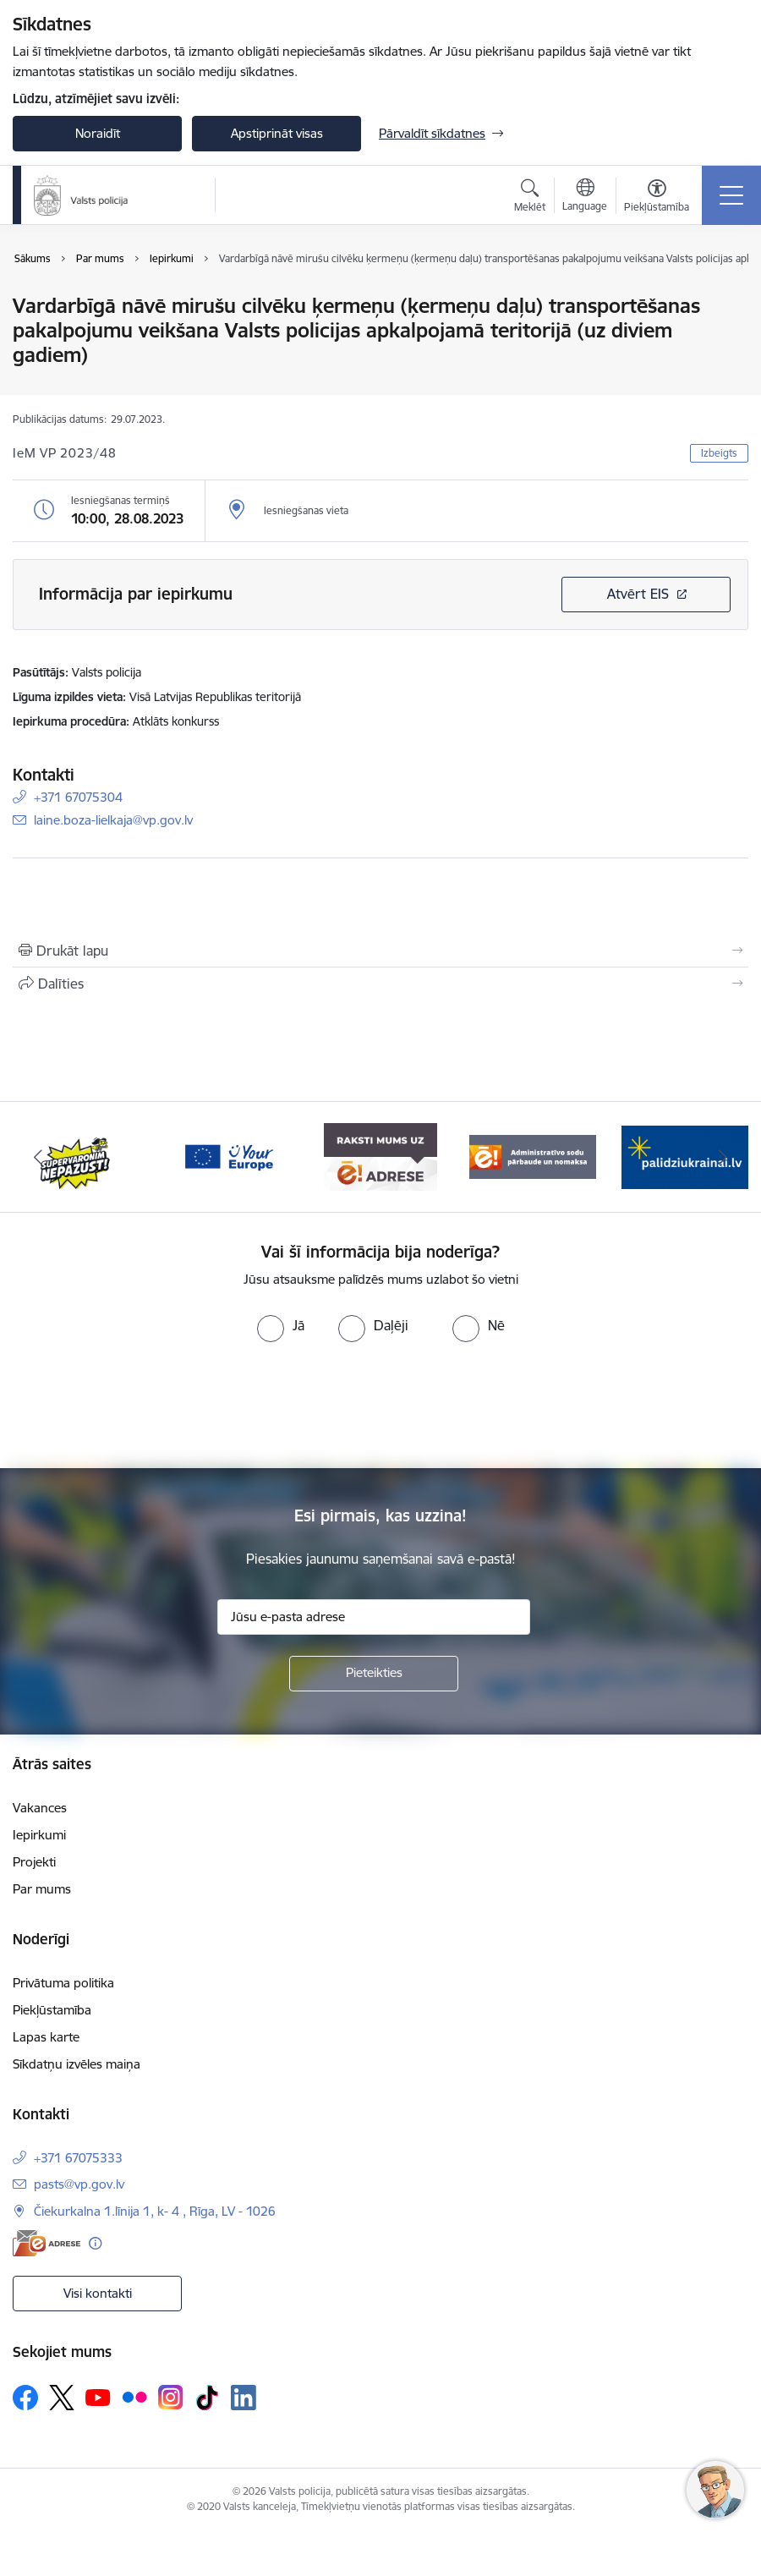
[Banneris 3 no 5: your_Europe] (228, 1156)
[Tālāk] (723, 1157)
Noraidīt (97, 133)
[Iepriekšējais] (38, 1157)
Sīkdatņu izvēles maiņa (76, 2064)
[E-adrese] (46, 2243)
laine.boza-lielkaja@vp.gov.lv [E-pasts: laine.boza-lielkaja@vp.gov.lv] (113, 820)
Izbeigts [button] (719, 453)
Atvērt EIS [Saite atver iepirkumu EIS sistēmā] (638, 593)
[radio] (280, 1325)
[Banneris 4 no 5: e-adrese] (380, 1156)
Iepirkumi (39, 1835)
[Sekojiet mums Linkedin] (243, 2397)
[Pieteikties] (373, 1673)
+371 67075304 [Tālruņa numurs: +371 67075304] (78, 797)
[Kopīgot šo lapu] (380, 983)
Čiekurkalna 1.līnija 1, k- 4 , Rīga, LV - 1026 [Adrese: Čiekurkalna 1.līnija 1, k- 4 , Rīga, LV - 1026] (155, 2211)
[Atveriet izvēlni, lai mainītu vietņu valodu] (585, 197)
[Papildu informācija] (95, 2243)
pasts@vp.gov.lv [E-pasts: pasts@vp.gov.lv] (79, 2184)
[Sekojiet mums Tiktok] (207, 2397)
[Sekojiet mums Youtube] (98, 2397)
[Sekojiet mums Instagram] (170, 2397)
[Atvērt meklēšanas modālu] (530, 198)
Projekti (34, 1862)
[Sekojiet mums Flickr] (134, 2397)
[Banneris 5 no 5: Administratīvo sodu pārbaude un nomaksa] (532, 1156)
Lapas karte (46, 2037)
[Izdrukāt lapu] (380, 950)
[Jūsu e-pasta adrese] (373, 1617)
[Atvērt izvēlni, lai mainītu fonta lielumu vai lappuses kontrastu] (657, 198)
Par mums (42, 1889)
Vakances (40, 1808)
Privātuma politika (63, 1983)
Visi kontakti (97, 2293)
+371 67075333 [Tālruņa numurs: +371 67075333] (78, 2158)
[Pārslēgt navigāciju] (731, 195)
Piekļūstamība (52, 2010)
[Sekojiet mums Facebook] (25, 2397)
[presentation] (380, 1406)
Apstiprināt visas (277, 133)
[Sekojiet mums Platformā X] (61, 2397)
